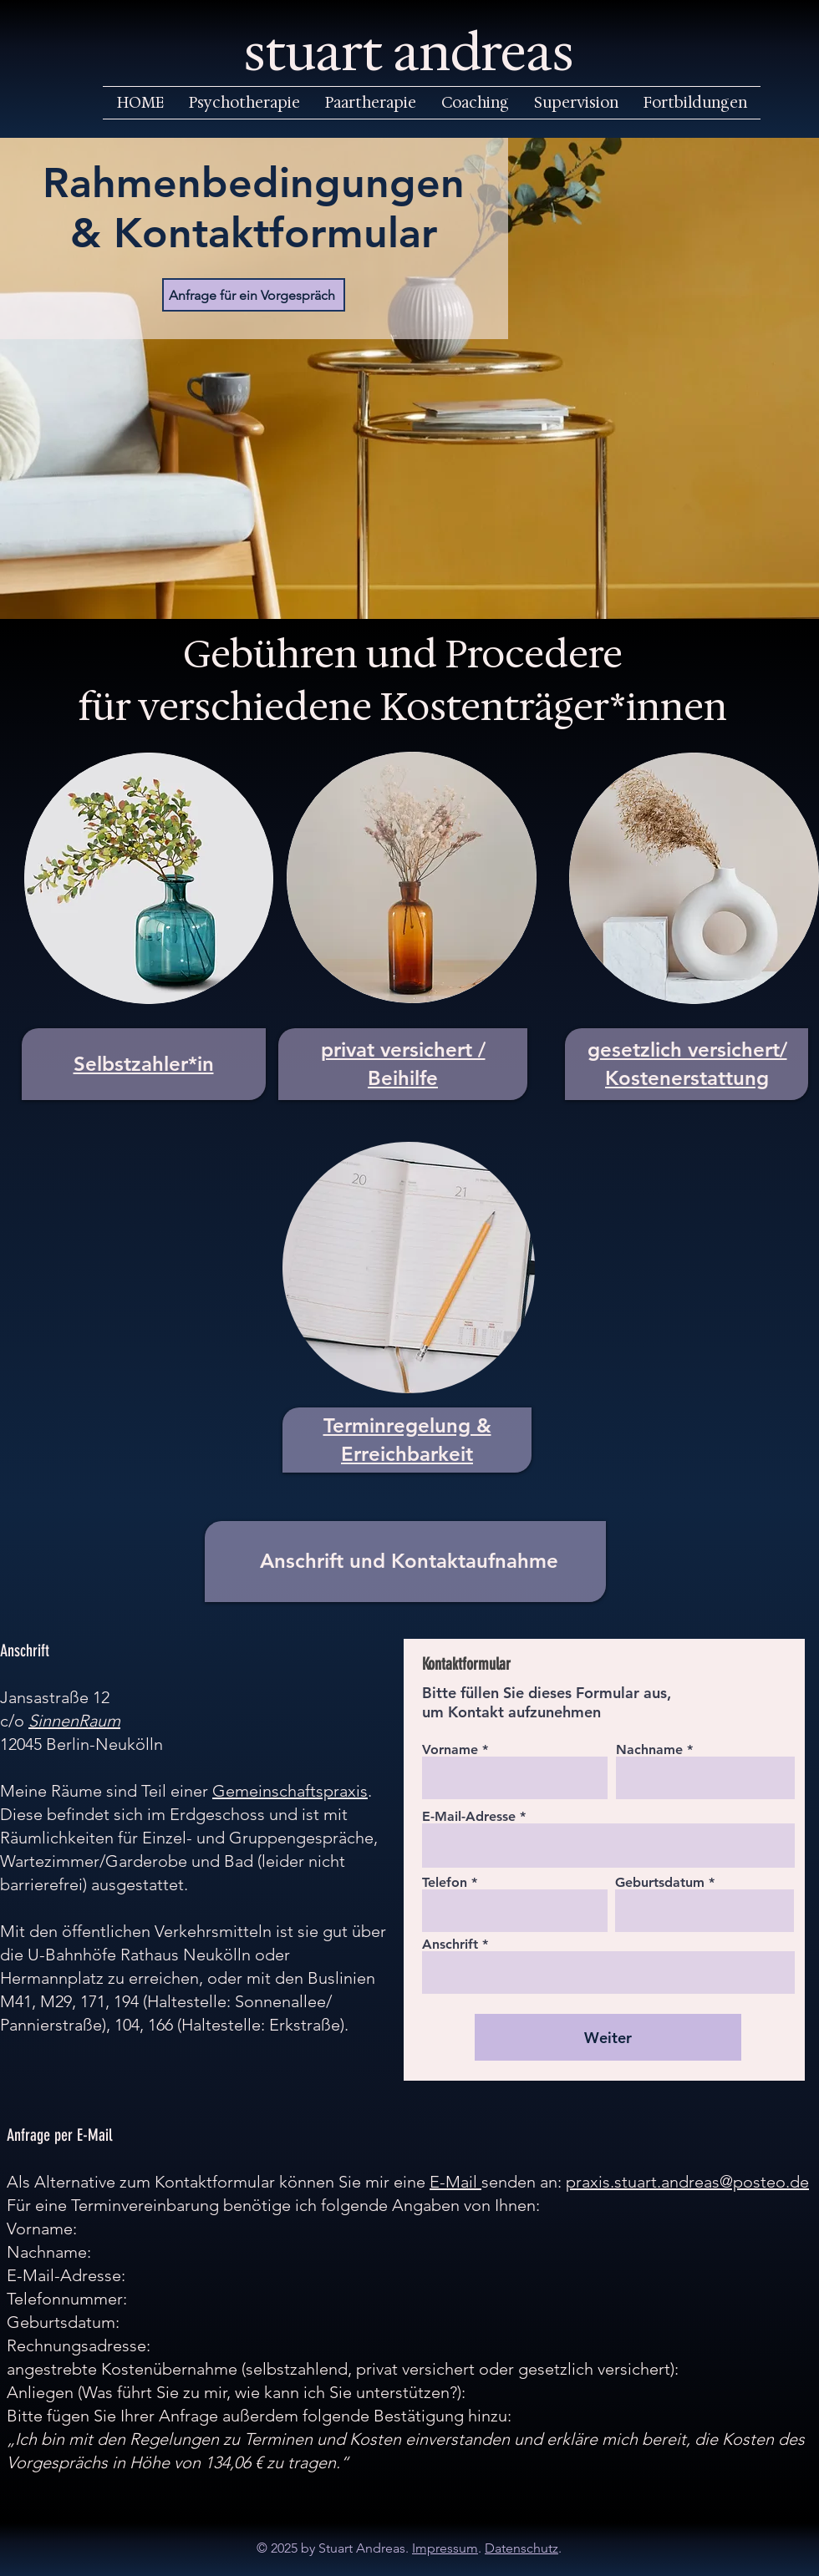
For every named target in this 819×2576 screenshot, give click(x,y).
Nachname (649, 1750)
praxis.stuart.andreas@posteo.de (687, 2182)
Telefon (444, 1882)
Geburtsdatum (660, 1882)
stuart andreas (409, 52)
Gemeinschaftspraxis (290, 1791)
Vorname (450, 1750)
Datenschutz (521, 2548)
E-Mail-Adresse (469, 1816)
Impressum (445, 2548)
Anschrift (450, 1944)
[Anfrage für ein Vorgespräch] (253, 295)
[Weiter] (608, 2037)
